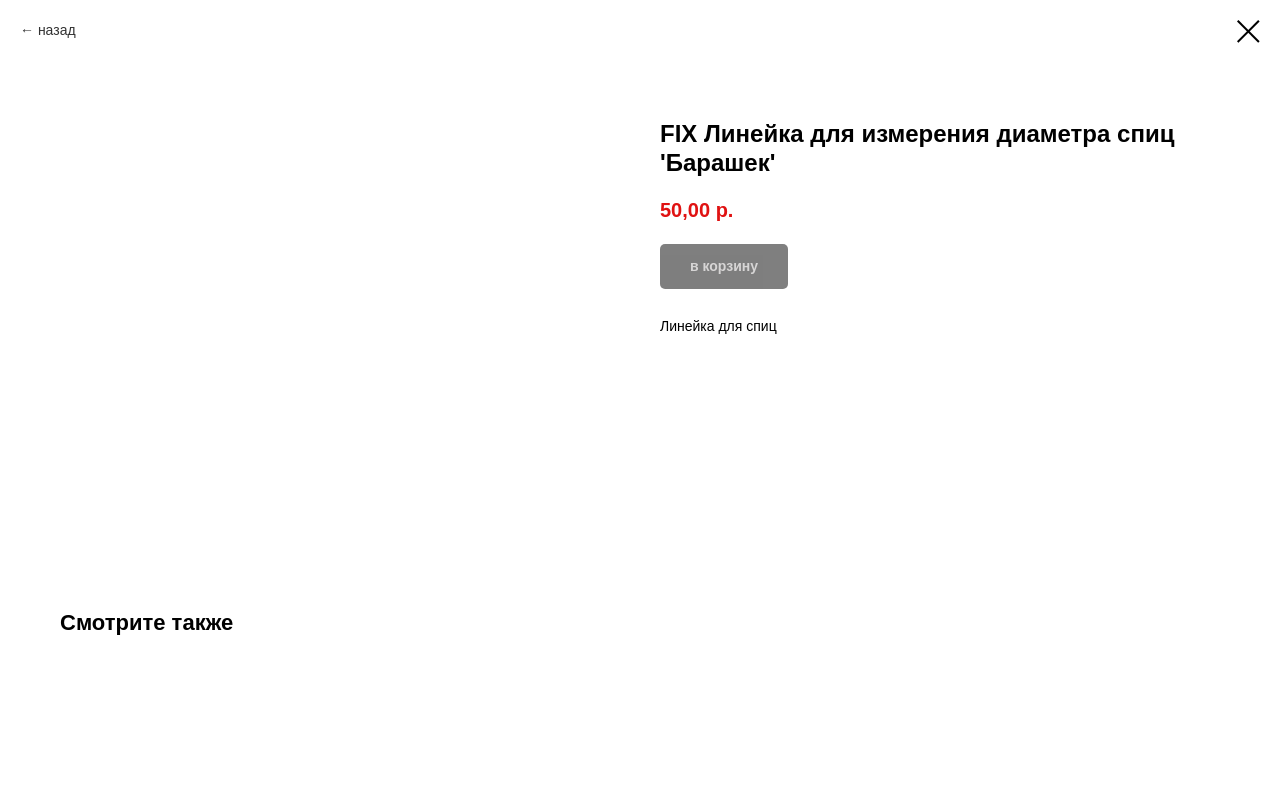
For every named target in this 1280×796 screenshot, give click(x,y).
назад (57, 30)
